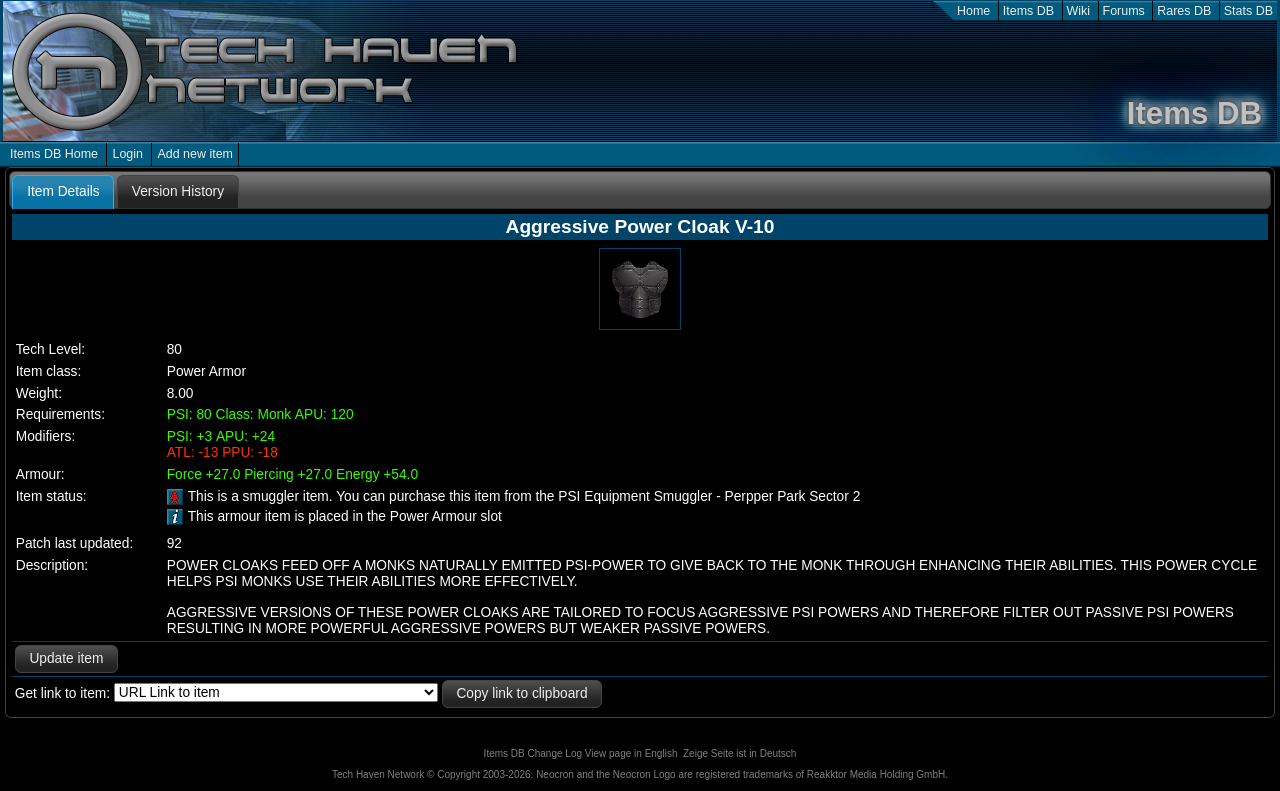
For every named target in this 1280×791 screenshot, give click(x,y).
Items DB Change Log (533, 753)
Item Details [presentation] (63, 191)
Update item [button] (66, 658)
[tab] (63, 192)
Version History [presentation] (178, 191)
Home (973, 11)
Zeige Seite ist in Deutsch (739, 753)
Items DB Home (54, 154)
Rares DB (1184, 11)
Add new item (195, 154)
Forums (1124, 11)
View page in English (631, 753)
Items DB (1028, 11)
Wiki (1079, 11)
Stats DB (1248, 11)
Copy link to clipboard (521, 693)
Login (127, 154)
